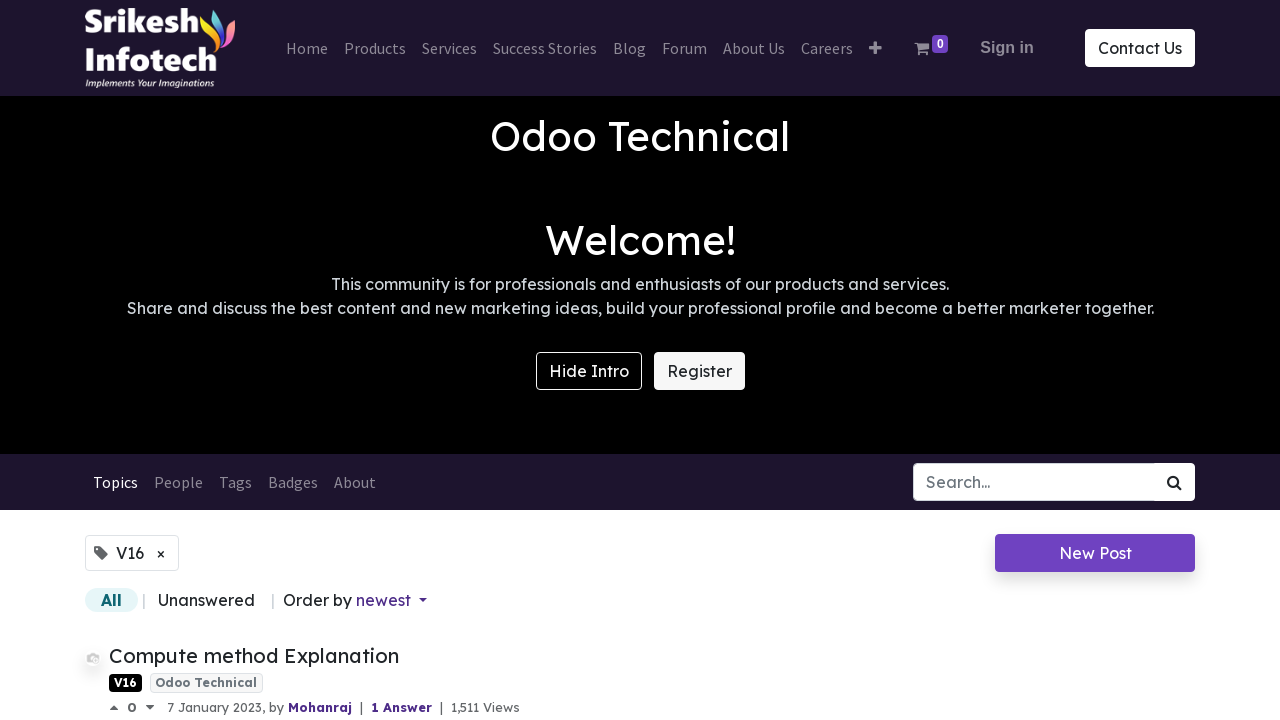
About (355, 482)
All (111, 600)
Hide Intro (589, 371)
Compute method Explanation (254, 655)
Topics (115, 482)
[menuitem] (307, 48)
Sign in (1006, 47)
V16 (125, 682)
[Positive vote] (118, 707)
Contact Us (1140, 48)
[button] (875, 48)
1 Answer (403, 707)
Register (699, 371)
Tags (235, 482)
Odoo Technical (206, 682)
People (178, 482)
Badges (293, 482)
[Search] (1174, 482)
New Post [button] (1095, 553)
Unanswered (206, 600)
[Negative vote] (150, 707)
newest (385, 600)
